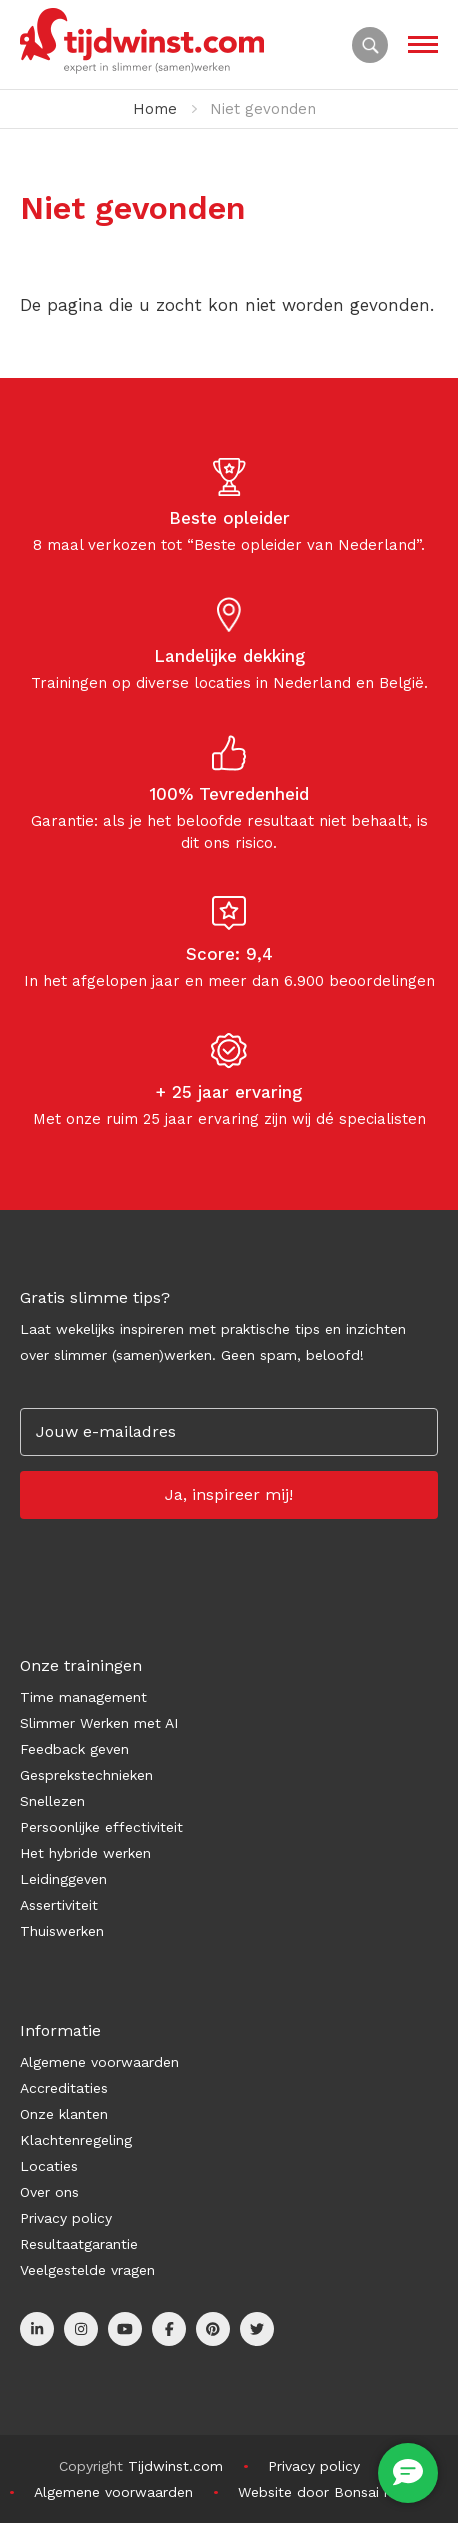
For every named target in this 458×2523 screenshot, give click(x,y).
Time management (83, 1697)
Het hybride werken (85, 1853)
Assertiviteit (59, 1905)
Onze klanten (64, 2114)
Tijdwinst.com (175, 2466)
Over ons (49, 2192)
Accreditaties (64, 2088)
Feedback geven (74, 1749)
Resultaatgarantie (79, 2244)
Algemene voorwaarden (99, 2062)
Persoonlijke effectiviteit (101, 1827)
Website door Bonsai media (331, 2492)
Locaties (49, 2166)
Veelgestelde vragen (87, 2270)
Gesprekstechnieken (86, 1775)
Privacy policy (66, 2218)
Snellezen (52, 1801)
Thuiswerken (62, 1931)
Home (155, 109)
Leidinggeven (63, 1879)
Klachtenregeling (76, 2140)
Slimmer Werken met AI (99, 1723)
